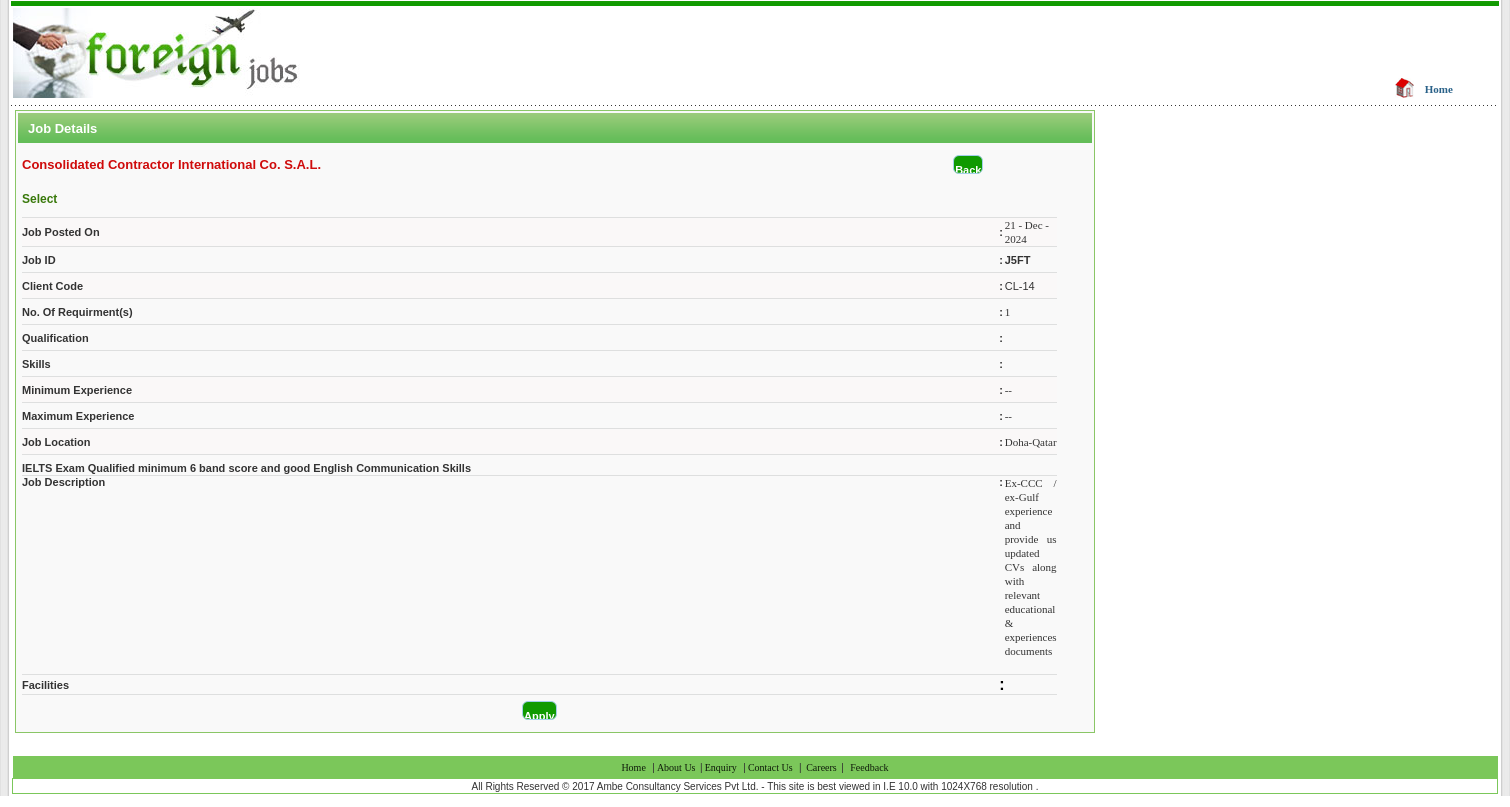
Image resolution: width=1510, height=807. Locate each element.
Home (1439, 89)
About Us (677, 767)
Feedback (869, 767)
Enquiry (721, 767)
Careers (822, 767)
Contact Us (770, 767)
